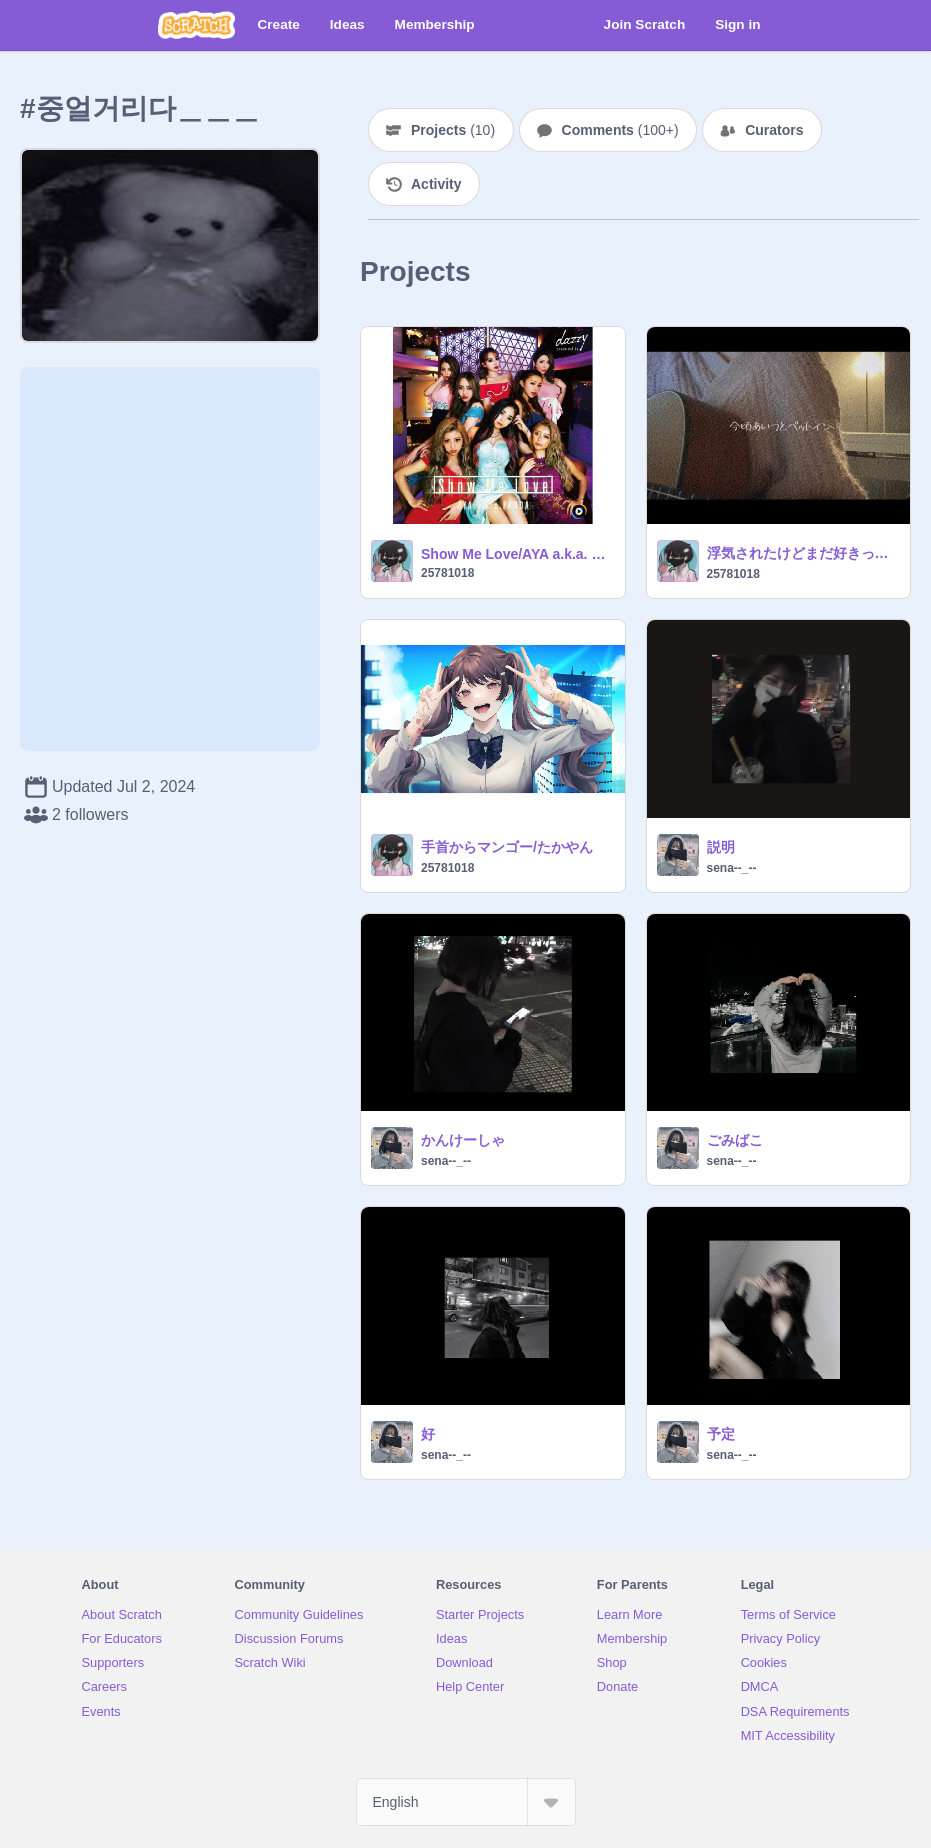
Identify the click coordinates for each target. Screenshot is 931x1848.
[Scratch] (196, 25)
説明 (721, 847)
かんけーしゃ (463, 1140)
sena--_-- (732, 868)
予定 (721, 1434)
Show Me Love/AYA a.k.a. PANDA (517, 554)
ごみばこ (735, 1140)
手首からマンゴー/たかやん (507, 847)
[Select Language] (466, 1802)
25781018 (447, 573)
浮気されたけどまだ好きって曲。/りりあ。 (803, 553)
